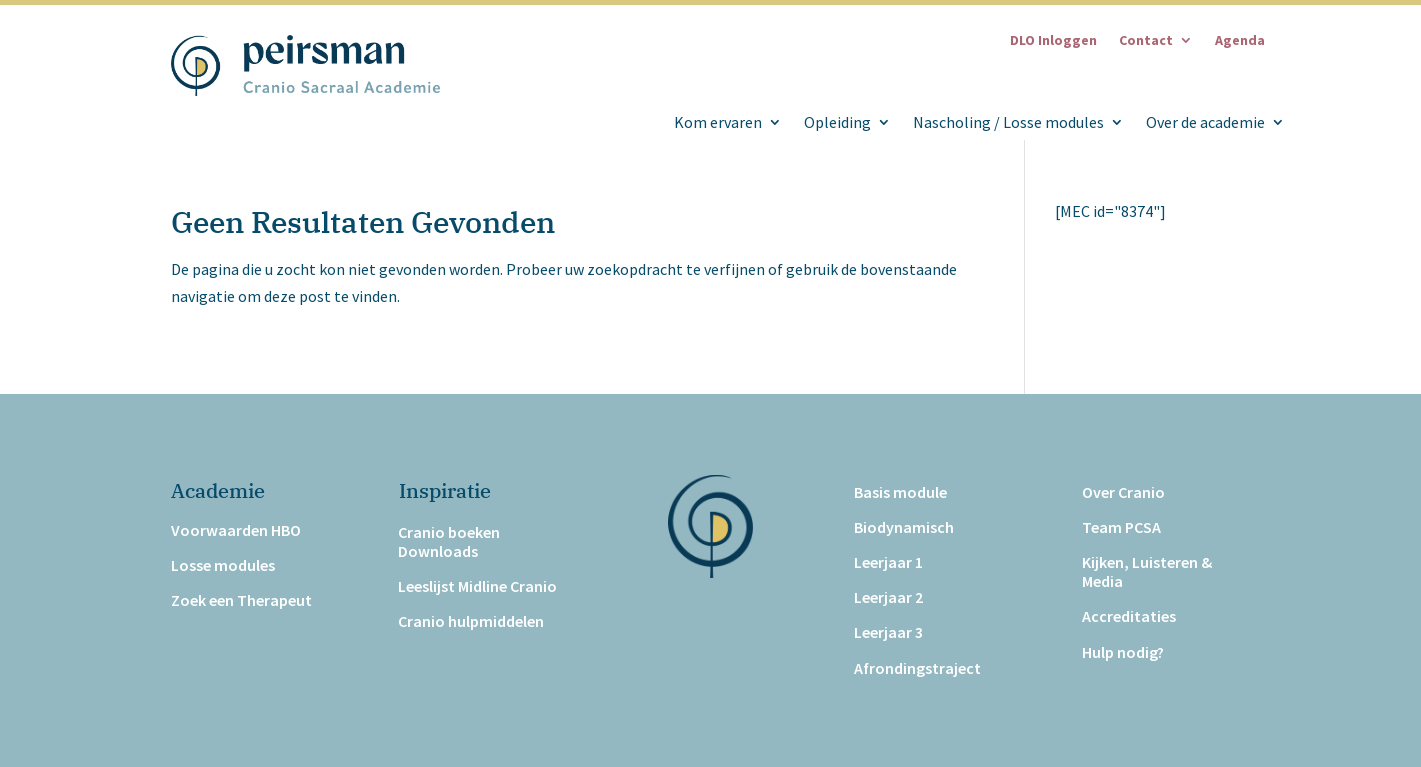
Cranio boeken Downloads (449, 542)
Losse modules (223, 565)
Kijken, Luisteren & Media (1147, 572)
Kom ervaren (718, 122)
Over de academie (1205, 122)
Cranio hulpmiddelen (471, 621)
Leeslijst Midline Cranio (477, 586)
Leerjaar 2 (888, 597)
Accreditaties (1129, 616)
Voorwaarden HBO (236, 530)
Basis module (900, 492)
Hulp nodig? (1123, 652)
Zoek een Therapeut (241, 600)
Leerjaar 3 (888, 632)
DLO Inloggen (1053, 41)
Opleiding (837, 122)
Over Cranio (1123, 492)
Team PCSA (1121, 527)
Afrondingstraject (917, 668)
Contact (1146, 41)
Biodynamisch (904, 527)
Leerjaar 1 (888, 562)
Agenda (1240, 41)
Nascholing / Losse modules (1008, 122)
